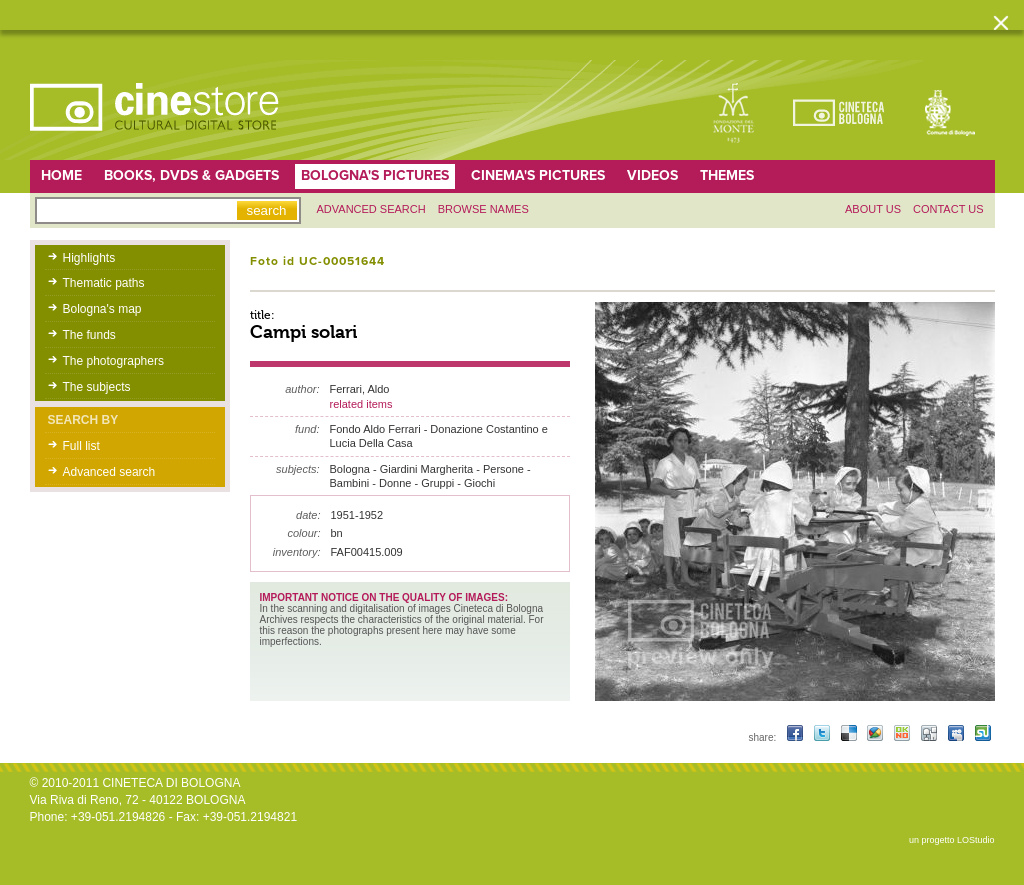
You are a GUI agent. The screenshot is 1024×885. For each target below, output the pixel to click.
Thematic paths (104, 283)
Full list (81, 446)
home (61, 175)
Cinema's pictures (538, 175)
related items (361, 404)
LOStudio (976, 840)
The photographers (113, 361)
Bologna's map (102, 309)
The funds (89, 335)
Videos (652, 175)
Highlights (89, 258)
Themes (727, 175)
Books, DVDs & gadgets (191, 175)
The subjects (97, 387)
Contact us (948, 209)
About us (873, 209)
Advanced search (371, 209)
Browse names (483, 209)
